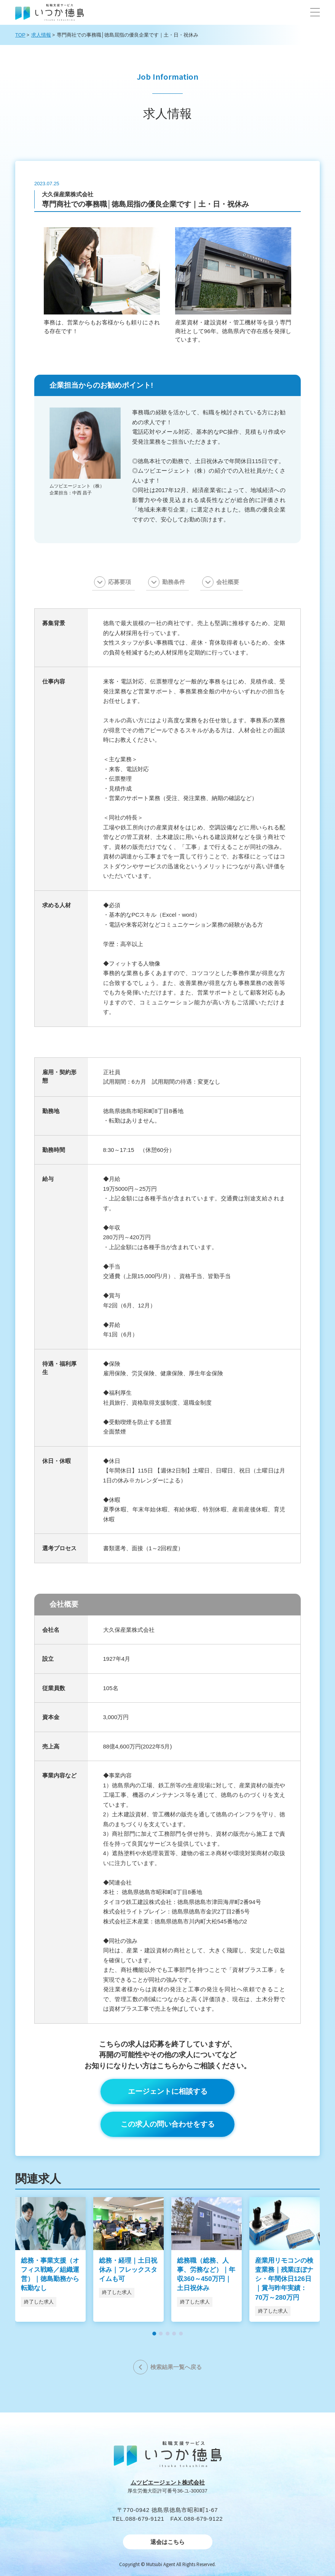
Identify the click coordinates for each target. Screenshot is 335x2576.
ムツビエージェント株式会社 (168, 2482)
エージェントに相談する (167, 2091)
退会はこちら (167, 2542)
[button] (315, 12)
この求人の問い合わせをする (168, 2124)
